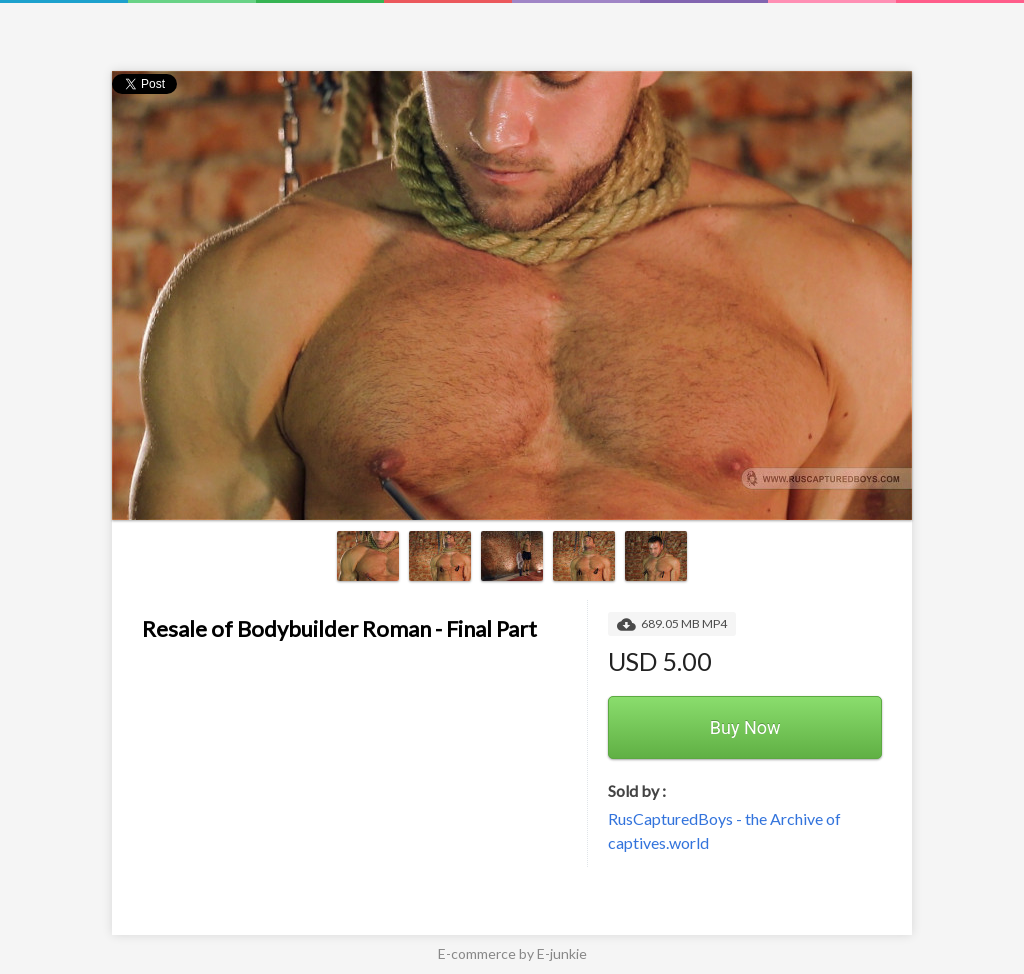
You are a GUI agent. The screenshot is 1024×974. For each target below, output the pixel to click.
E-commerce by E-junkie (512, 953)
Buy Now (745, 727)
